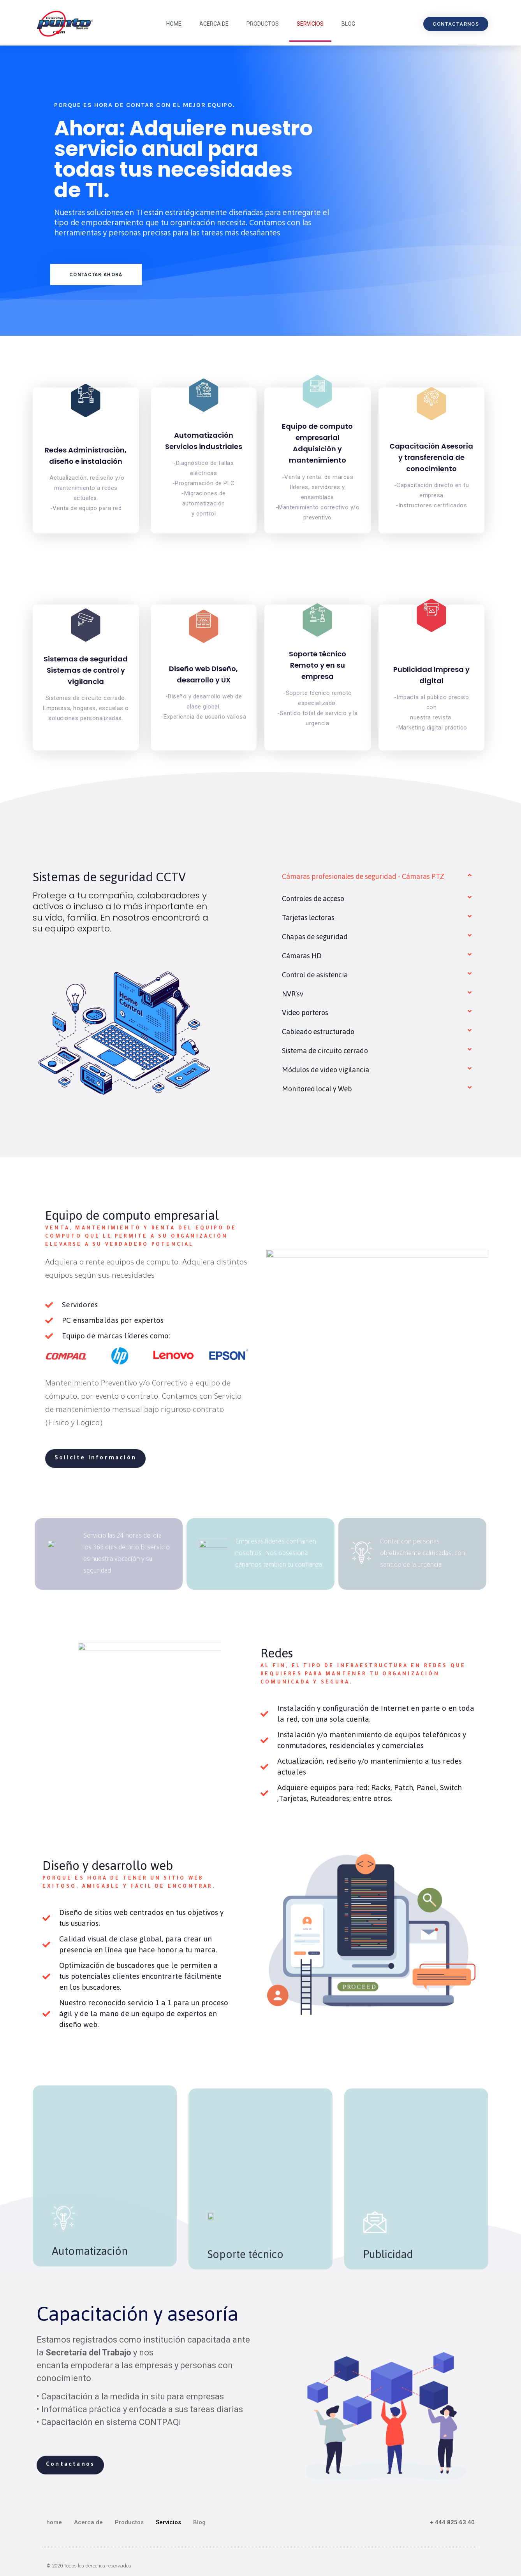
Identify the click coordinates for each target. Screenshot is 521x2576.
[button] (455, 24)
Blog (348, 24)
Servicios (310, 24)
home (173, 24)
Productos (262, 24)
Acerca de (214, 24)
